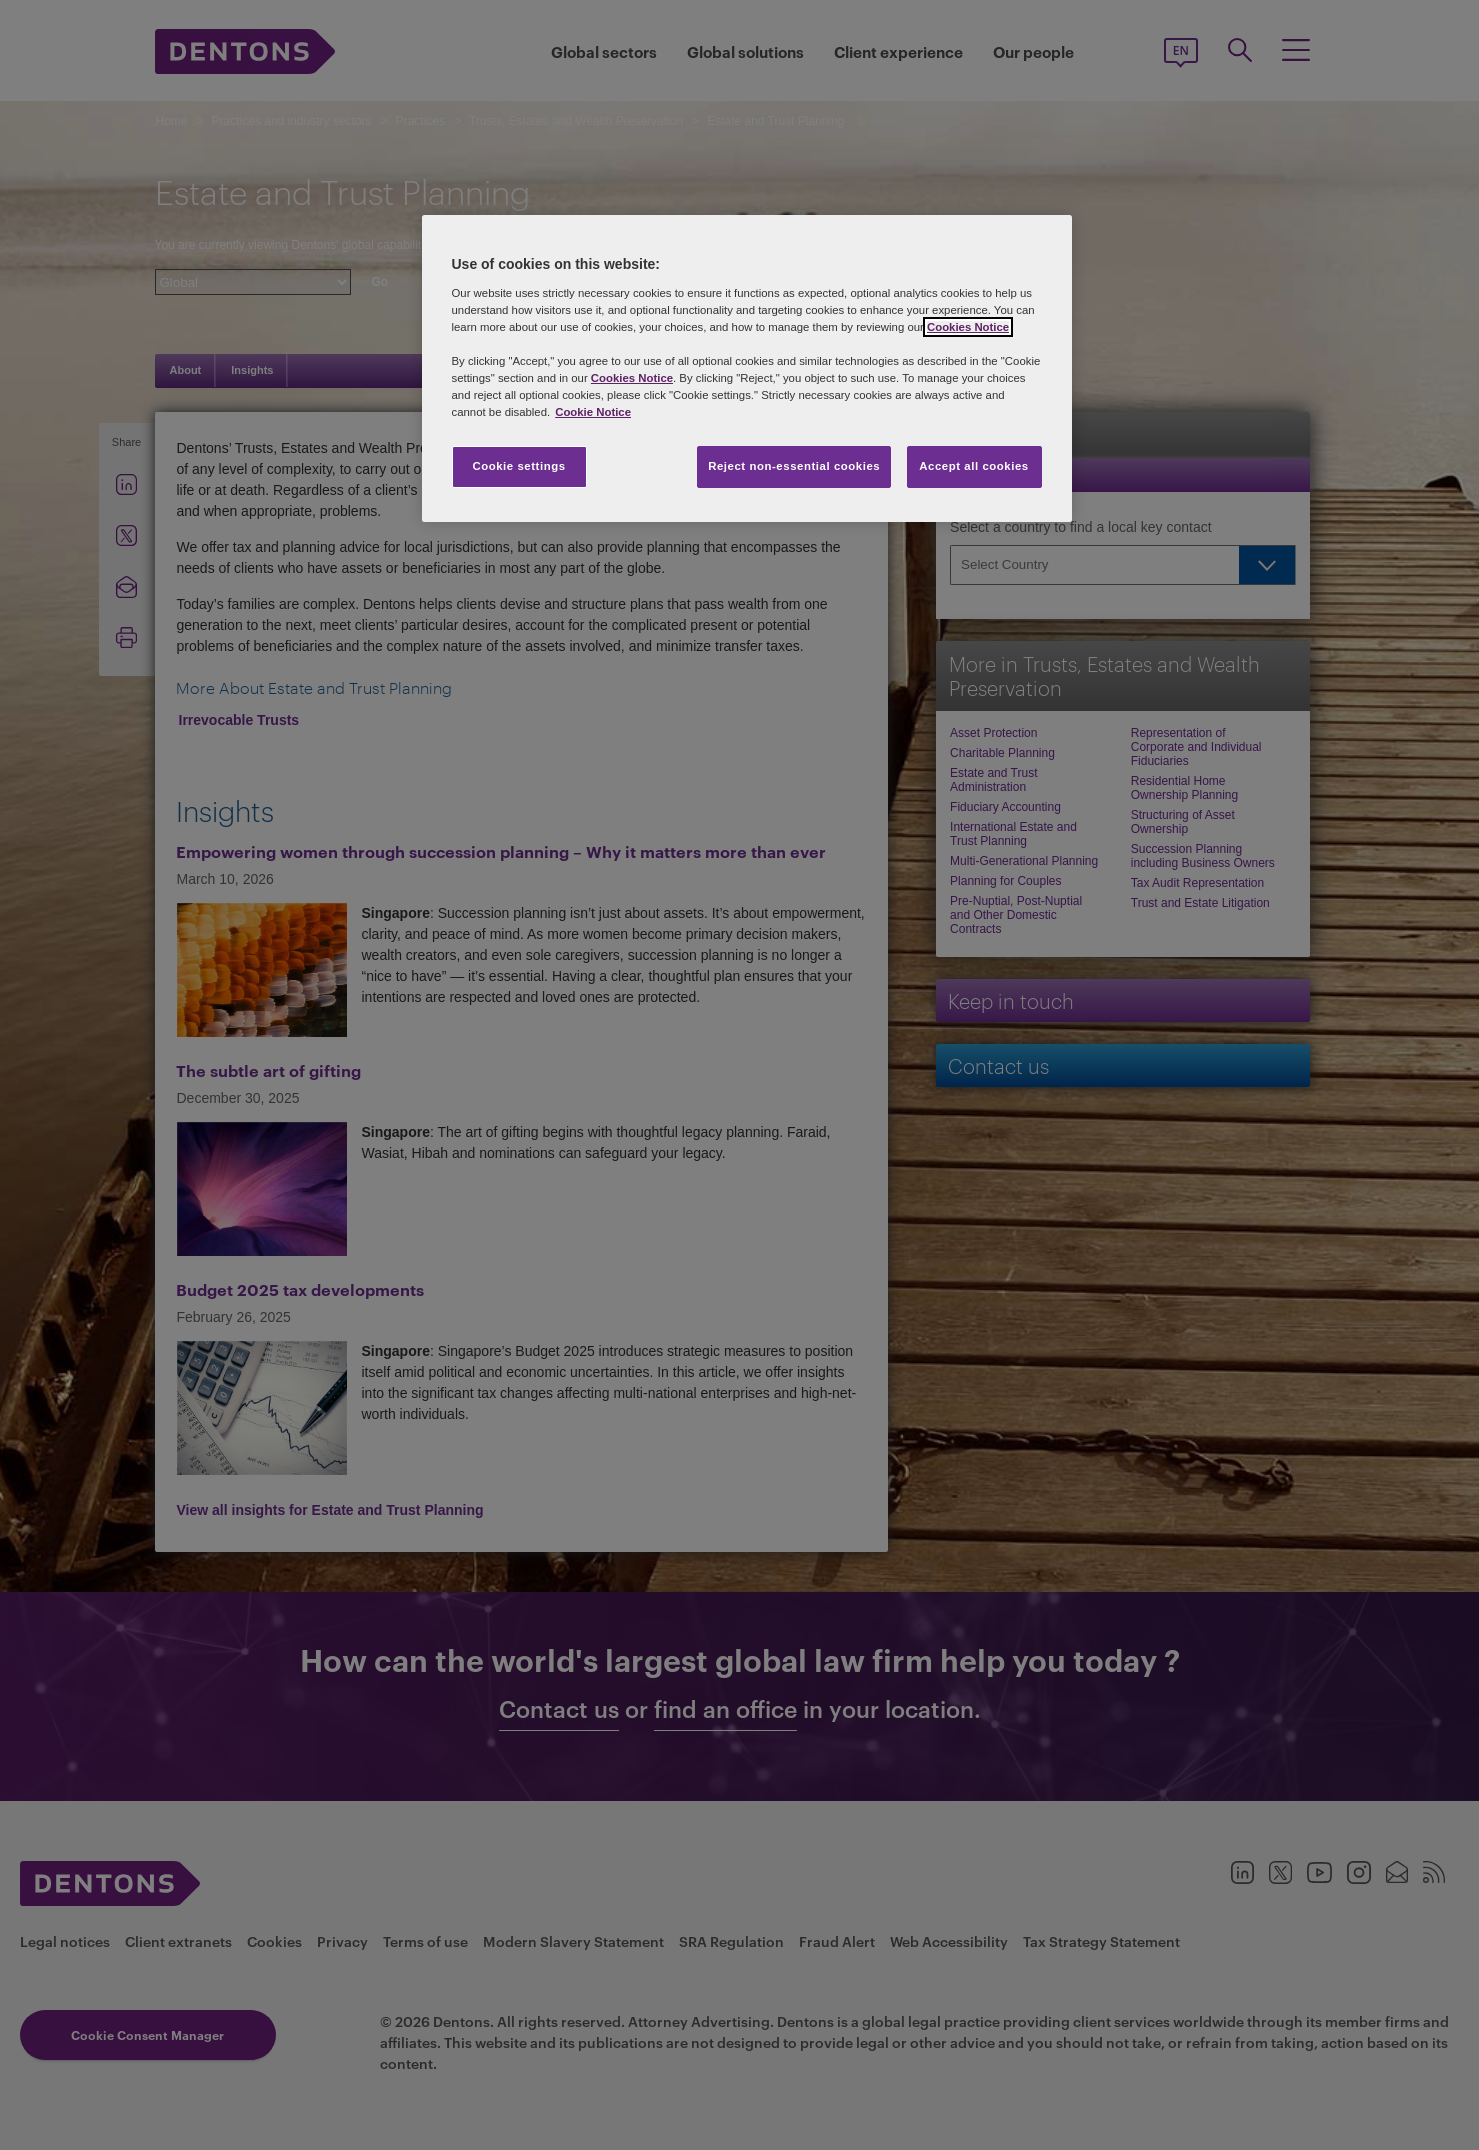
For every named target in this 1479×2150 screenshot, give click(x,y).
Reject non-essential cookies (794, 466)
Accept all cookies (974, 466)
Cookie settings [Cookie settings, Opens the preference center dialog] (518, 466)
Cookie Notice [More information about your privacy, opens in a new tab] (593, 412)
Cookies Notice (968, 327)
